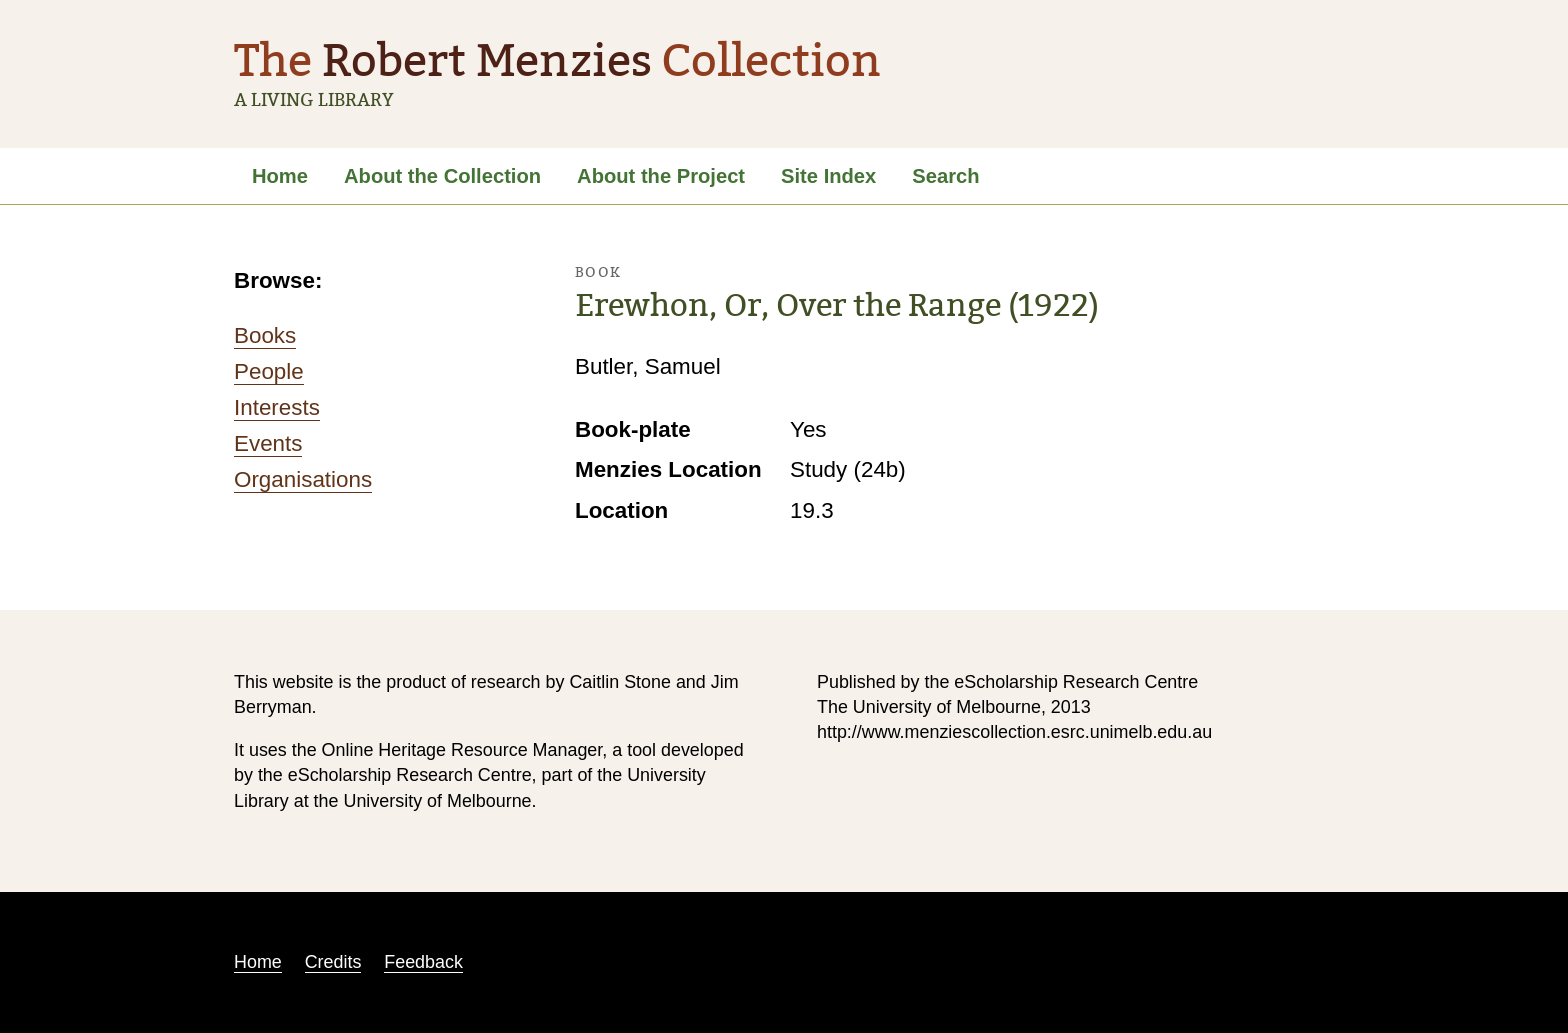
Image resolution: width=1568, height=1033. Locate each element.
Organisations (303, 479)
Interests (277, 407)
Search (945, 176)
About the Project (661, 176)
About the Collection (442, 176)
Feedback (423, 962)
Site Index (828, 176)
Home (280, 176)
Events (268, 443)
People (269, 371)
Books (265, 335)
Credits (333, 962)
